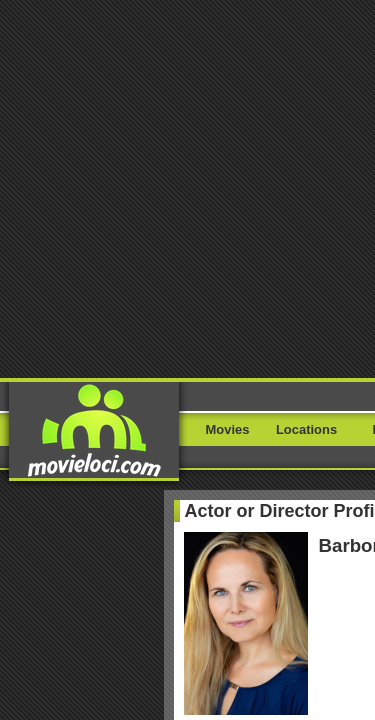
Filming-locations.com (200, 575)
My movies (188, 381)
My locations (188, 406)
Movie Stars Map (308, 575)
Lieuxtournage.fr (93, 575)
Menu (327, 47)
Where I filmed (187, 431)
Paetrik (172, 599)
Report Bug (36, 551)
